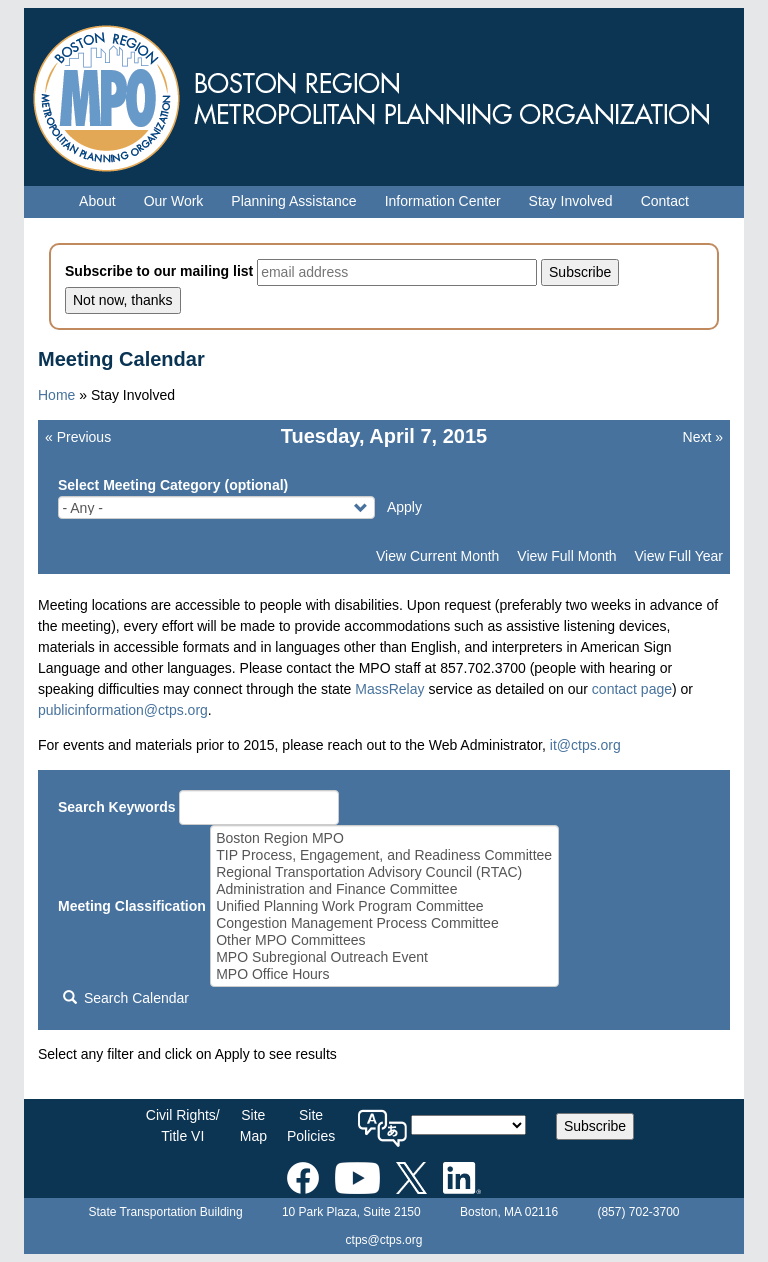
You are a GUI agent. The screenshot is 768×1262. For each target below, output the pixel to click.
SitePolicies (311, 1125)
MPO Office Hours (384, 974)
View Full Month (566, 556)
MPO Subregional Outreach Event (384, 957)
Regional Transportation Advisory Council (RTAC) (384, 872)
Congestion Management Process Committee (384, 923)
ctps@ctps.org (384, 1240)
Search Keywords (117, 807)
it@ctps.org (585, 745)
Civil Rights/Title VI (183, 1125)
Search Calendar (126, 998)
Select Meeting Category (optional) (173, 485)
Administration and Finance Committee (384, 889)
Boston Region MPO (384, 838)
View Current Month (437, 556)
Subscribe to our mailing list (159, 271)
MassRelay (389, 689)
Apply (404, 507)
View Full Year (679, 556)
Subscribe (595, 1126)
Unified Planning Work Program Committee (384, 906)
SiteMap (253, 1125)
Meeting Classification (132, 906)
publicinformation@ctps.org (123, 710)
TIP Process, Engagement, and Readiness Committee (384, 855)
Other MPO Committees (384, 940)
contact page (632, 689)
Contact (665, 201)
